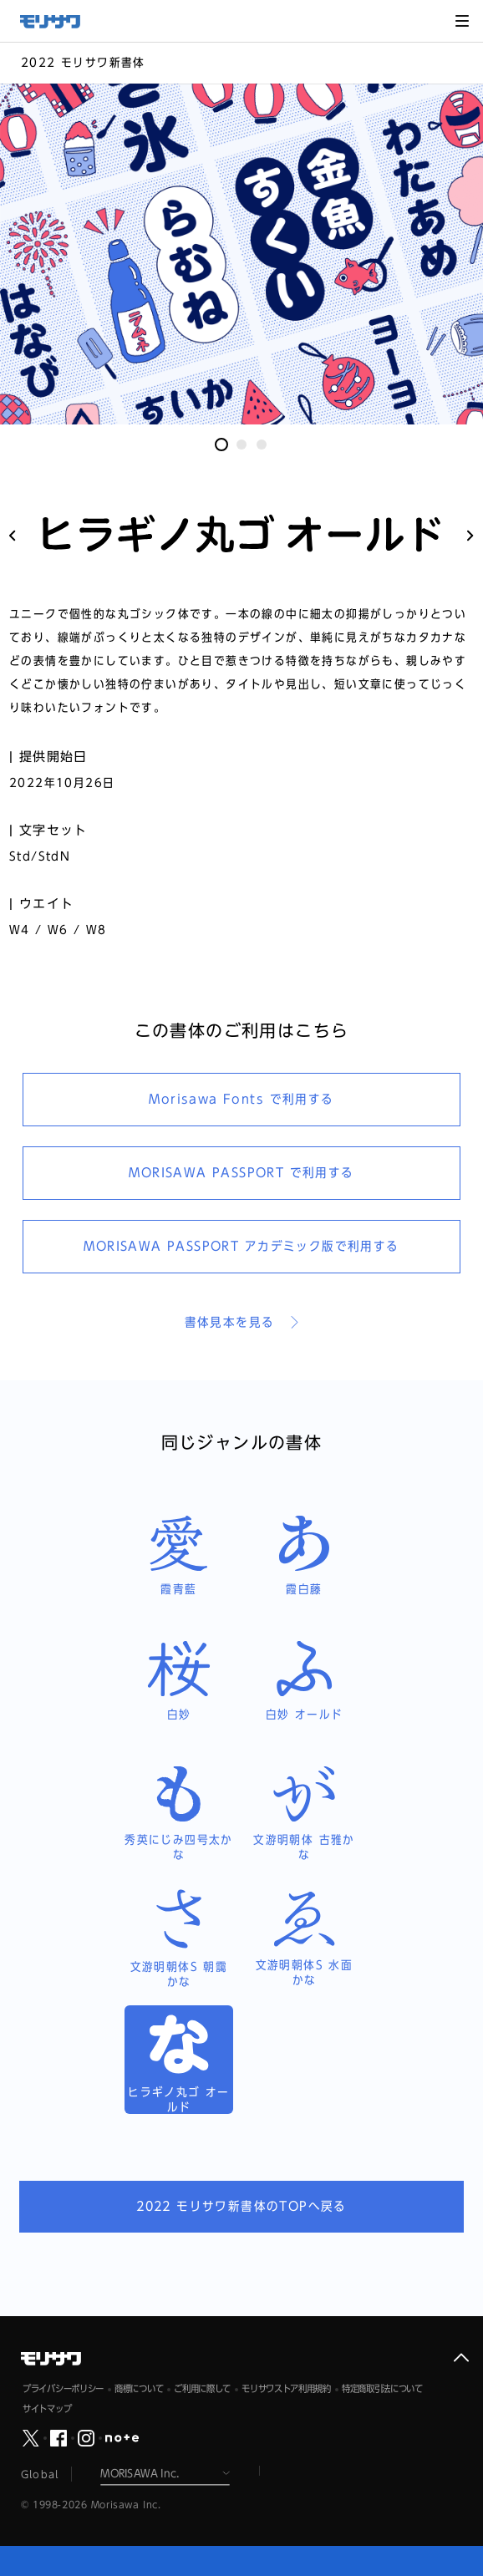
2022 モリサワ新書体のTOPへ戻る (241, 2206)
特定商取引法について (382, 2388)
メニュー (462, 21)
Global (39, 2474)
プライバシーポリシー (63, 2388)
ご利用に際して (202, 2388)
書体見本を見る (230, 1322)
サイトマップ (47, 2408)
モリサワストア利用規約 (286, 2388)
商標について (138, 2388)
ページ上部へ (461, 2358)
